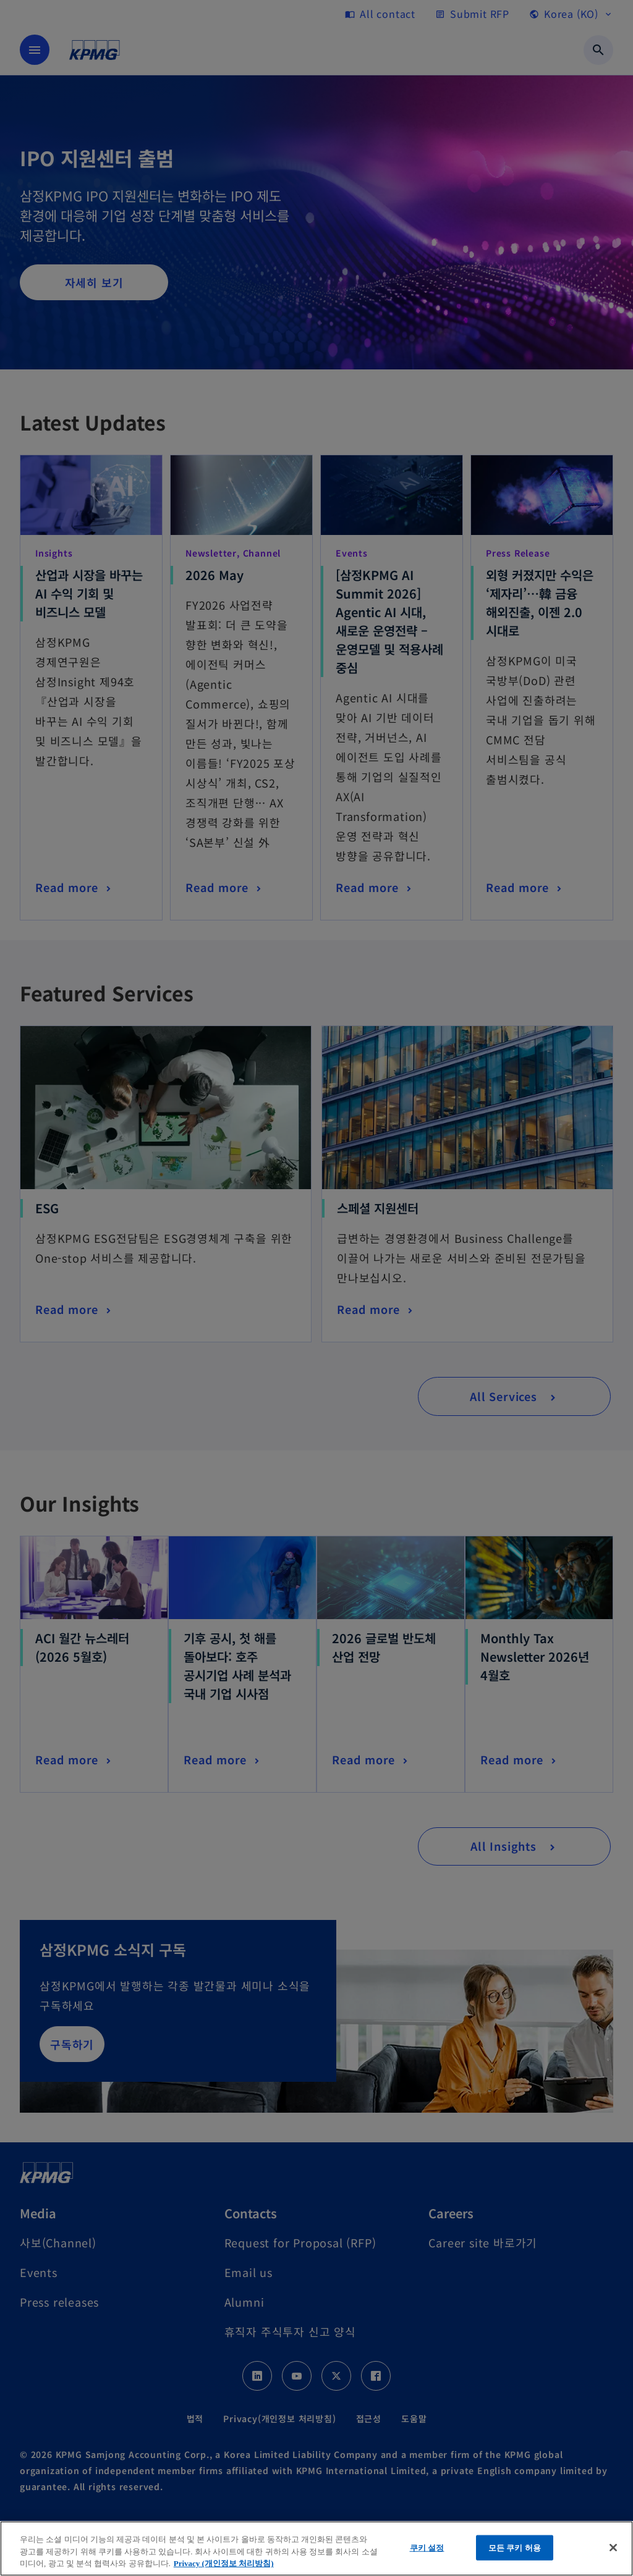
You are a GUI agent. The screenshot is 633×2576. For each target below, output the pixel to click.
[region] (316, 2548)
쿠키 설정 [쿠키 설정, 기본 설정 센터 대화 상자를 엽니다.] (427, 2547)
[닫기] (613, 2547)
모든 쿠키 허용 (515, 2547)
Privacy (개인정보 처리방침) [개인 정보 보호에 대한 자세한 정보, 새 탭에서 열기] (224, 2563)
